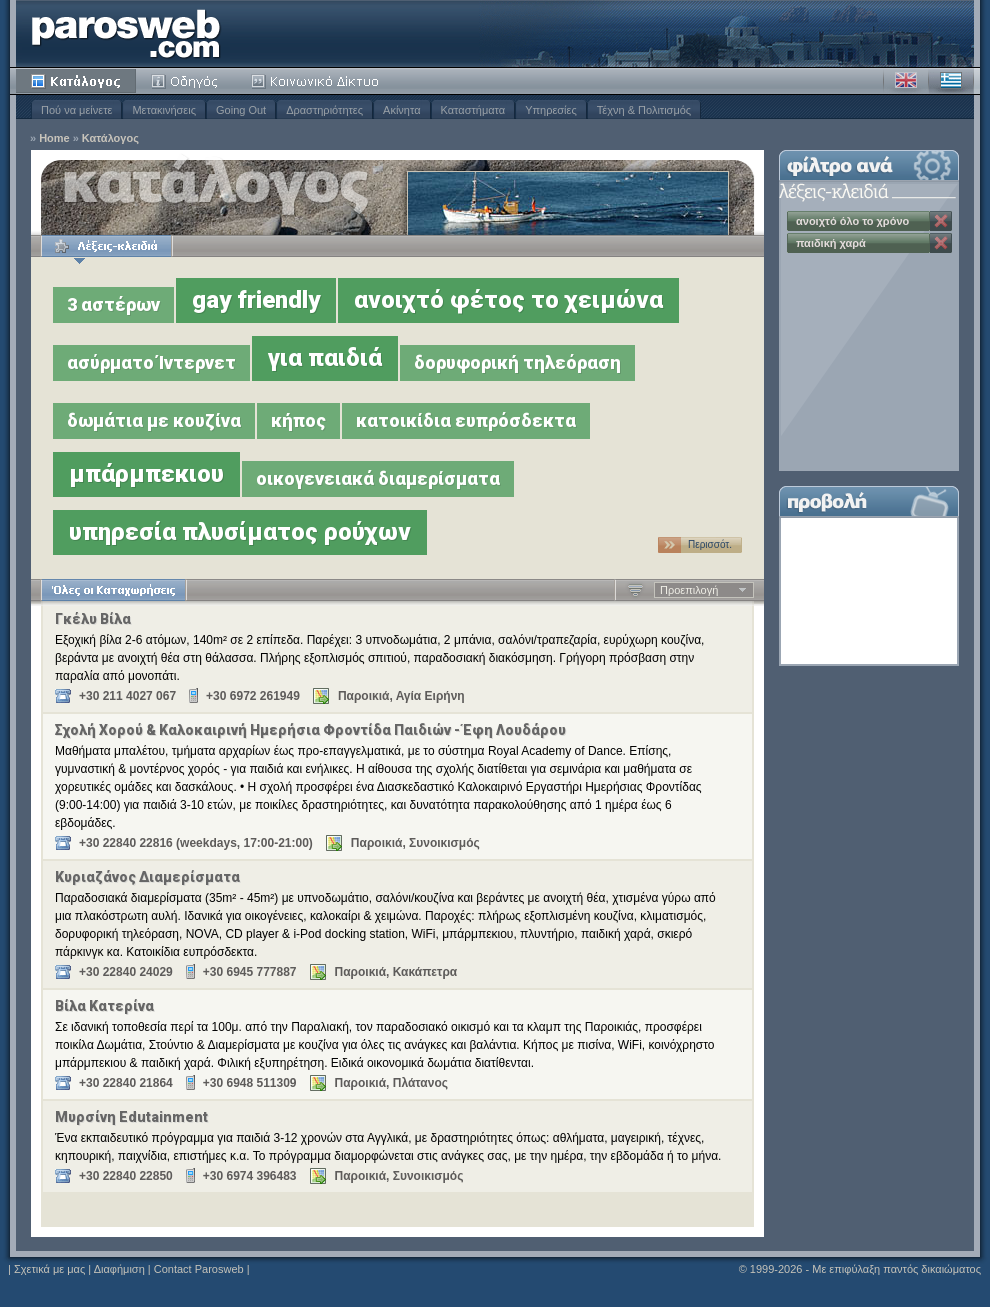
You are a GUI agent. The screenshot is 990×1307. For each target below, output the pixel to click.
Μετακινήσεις (164, 110)
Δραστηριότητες (324, 110)
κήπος (298, 420)
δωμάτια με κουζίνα (154, 420)
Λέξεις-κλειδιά (106, 246)
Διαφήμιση (119, 1269)
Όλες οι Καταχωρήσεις (113, 590)
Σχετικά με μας (49, 1269)
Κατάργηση (941, 221)
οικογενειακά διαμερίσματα (378, 478)
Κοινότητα (318, 81)
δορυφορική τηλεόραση (517, 362)
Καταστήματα (473, 110)
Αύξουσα (635, 590)
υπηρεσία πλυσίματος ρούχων (240, 532)
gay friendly (256, 300)
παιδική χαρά (831, 243)
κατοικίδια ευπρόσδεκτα (466, 420)
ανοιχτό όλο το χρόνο (852, 221)
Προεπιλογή (689, 590)
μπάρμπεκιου (146, 474)
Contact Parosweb (199, 1269)
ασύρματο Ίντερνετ (151, 362)
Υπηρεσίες (551, 110)
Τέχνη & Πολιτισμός (644, 110)
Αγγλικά (906, 81)
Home (54, 138)
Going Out (241, 110)
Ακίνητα (401, 110)
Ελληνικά (951, 81)
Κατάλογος (76, 81)
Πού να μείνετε (76, 110)
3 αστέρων (113, 304)
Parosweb (126, 33)
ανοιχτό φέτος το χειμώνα (508, 300)
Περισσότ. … (710, 546)
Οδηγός (186, 81)
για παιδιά (325, 358)
